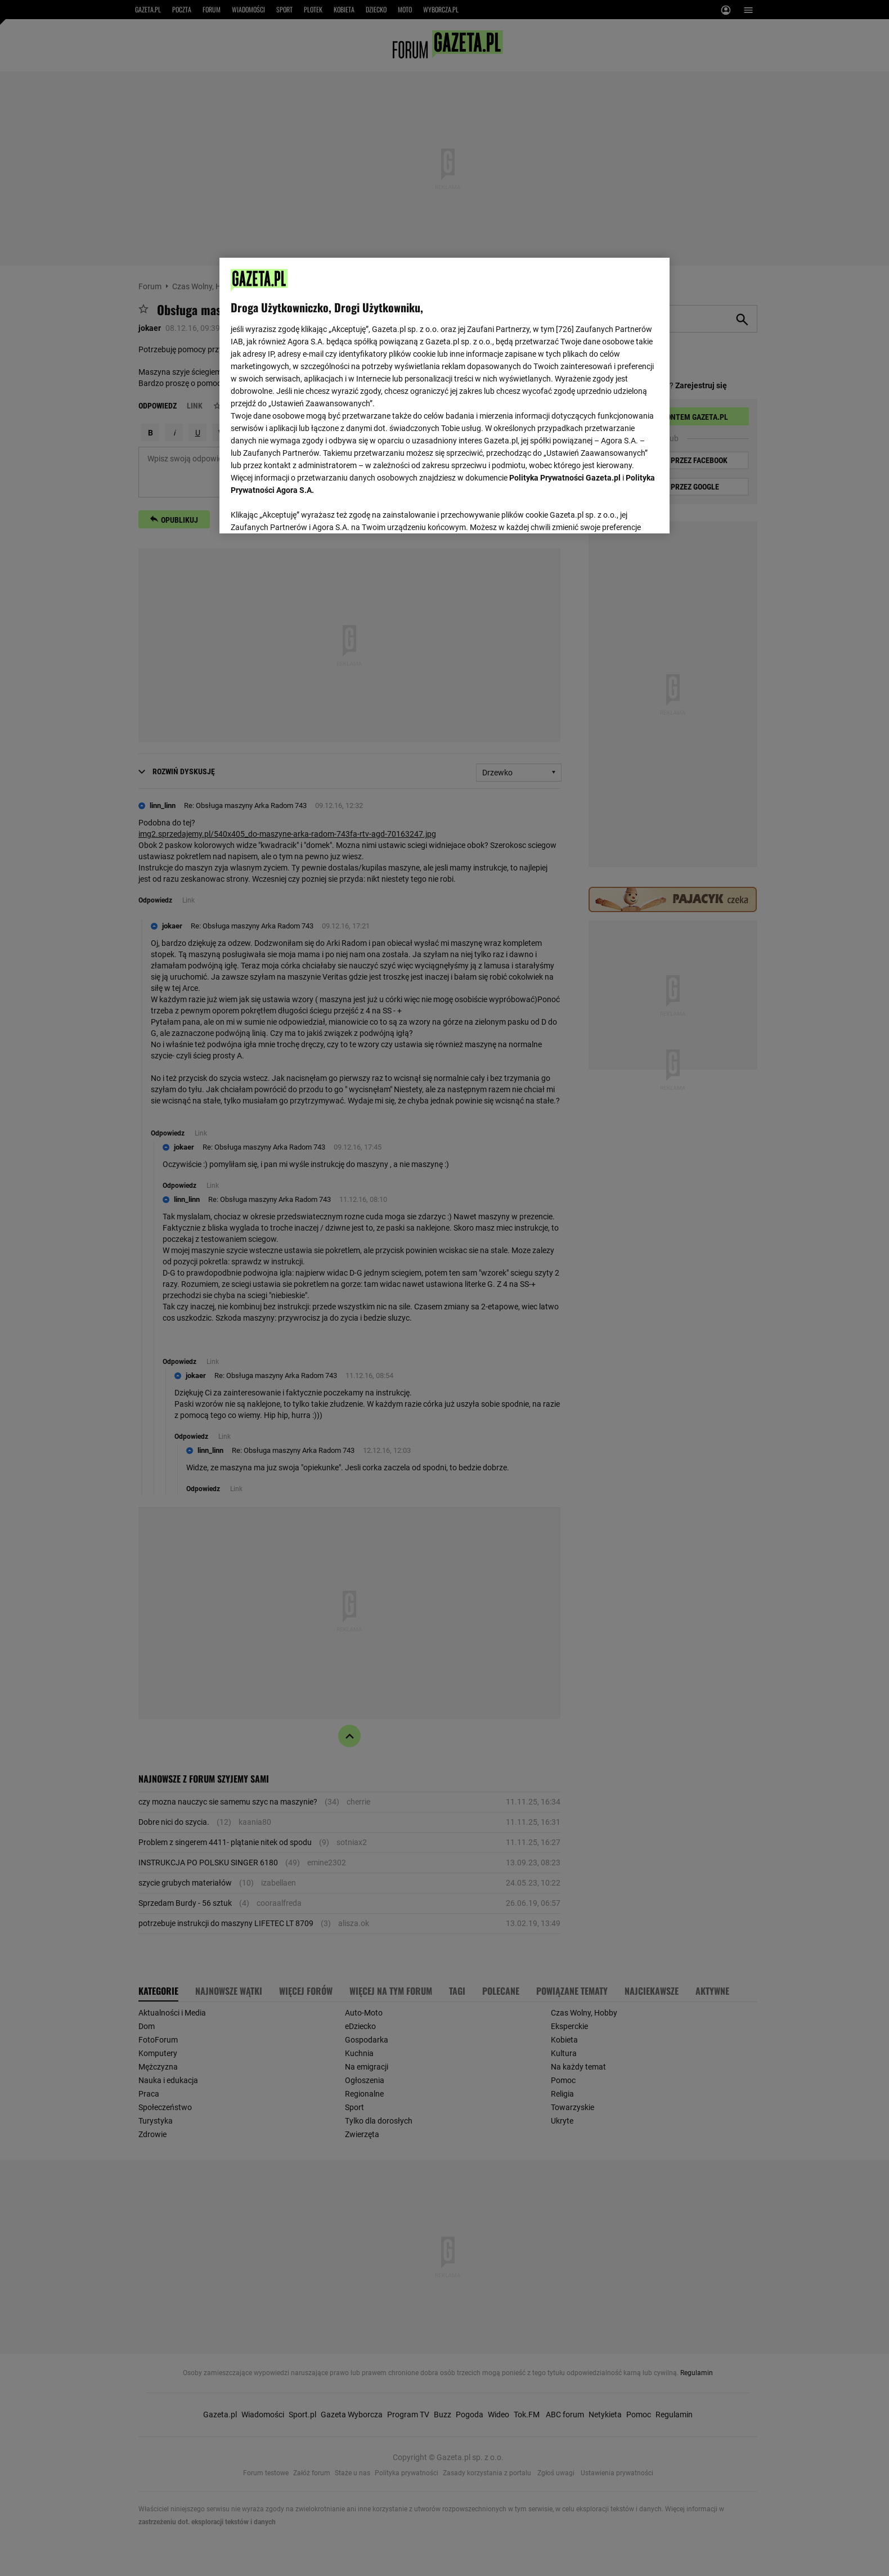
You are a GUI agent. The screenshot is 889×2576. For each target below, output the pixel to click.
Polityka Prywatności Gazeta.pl (565, 477)
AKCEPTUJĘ (620, 511)
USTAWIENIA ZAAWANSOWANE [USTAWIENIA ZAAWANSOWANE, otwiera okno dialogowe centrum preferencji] (304, 510)
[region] (444, 394)
